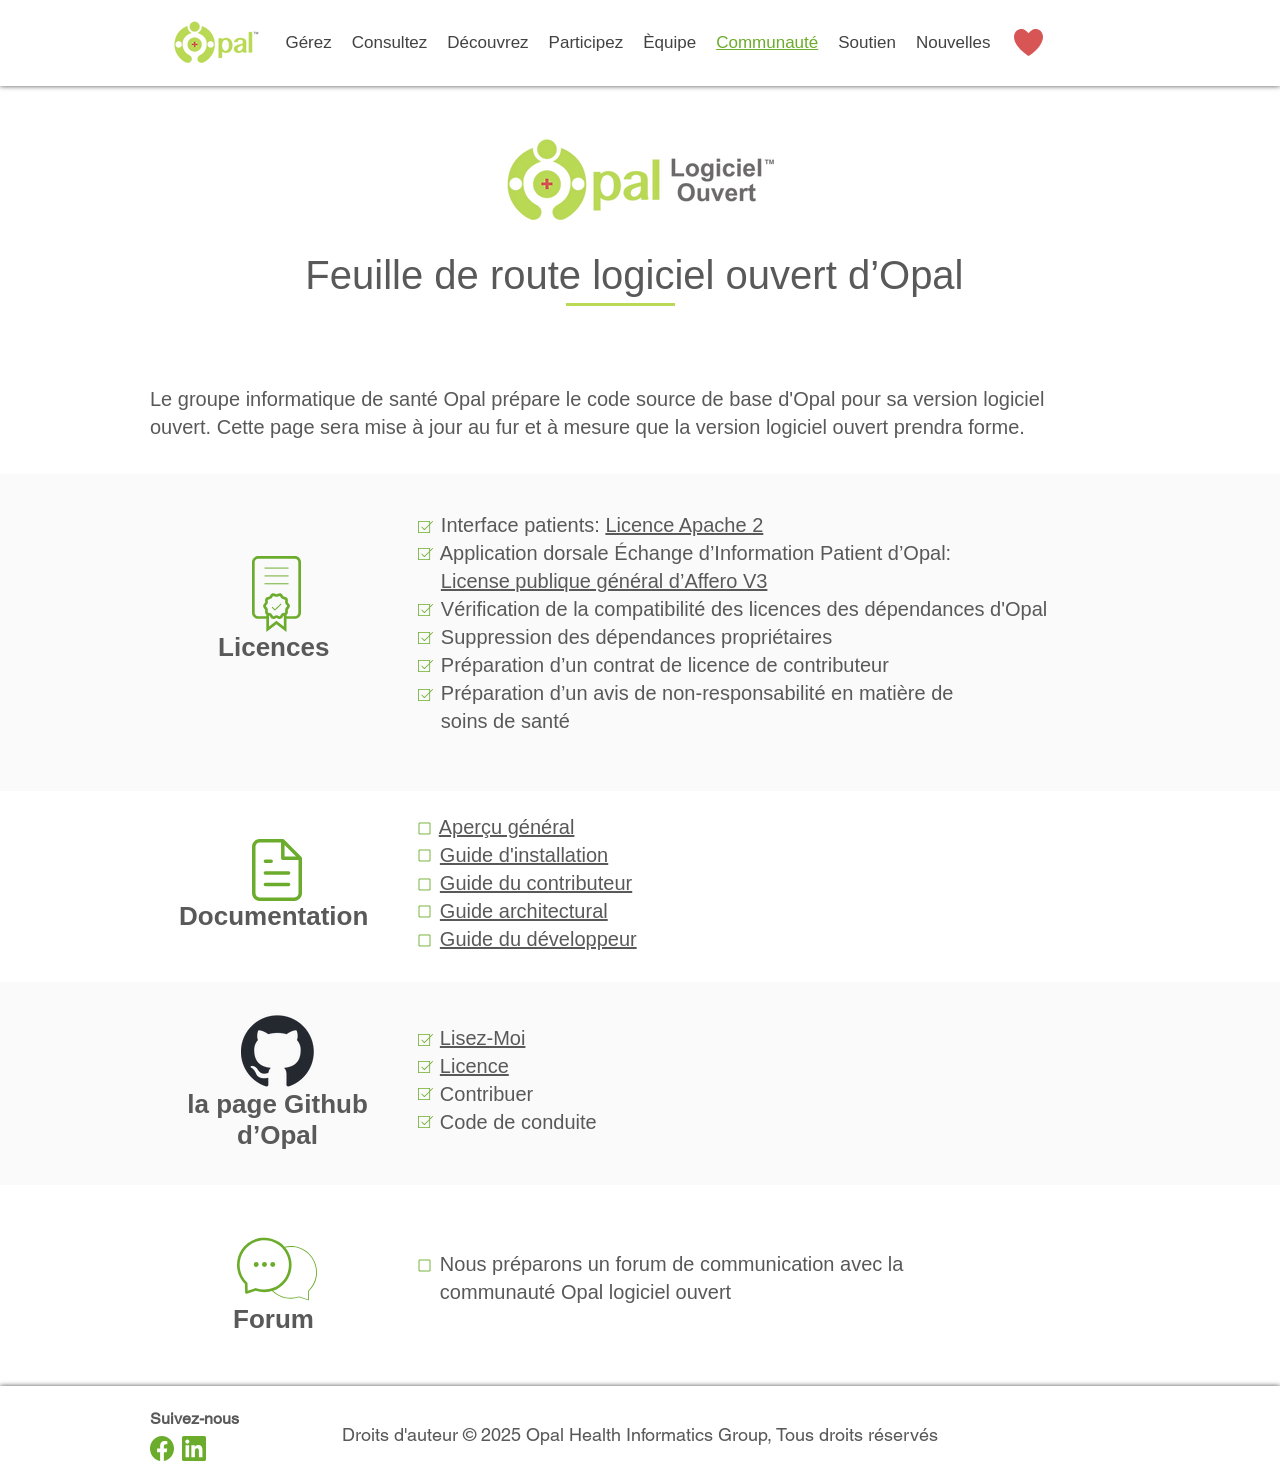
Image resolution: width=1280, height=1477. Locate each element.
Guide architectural (524, 911)
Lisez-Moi (483, 1038)
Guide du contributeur (536, 883)
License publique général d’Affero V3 (604, 581)
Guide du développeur (538, 939)
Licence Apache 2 (684, 525)
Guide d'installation (524, 855)
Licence (474, 1066)
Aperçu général (507, 827)
